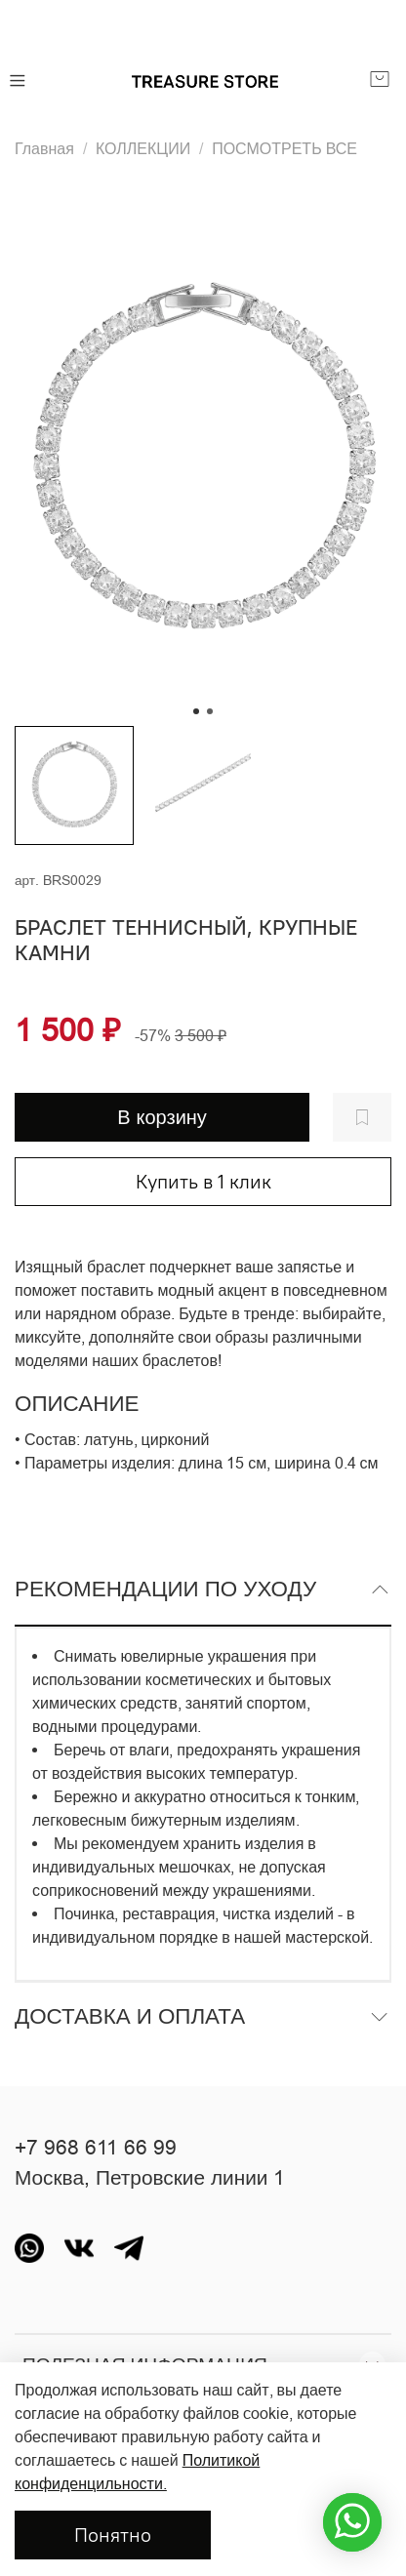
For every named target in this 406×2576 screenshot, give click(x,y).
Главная (44, 148)
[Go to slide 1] (196, 711)
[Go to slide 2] (210, 711)
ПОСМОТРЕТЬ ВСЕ (284, 148)
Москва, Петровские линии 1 (150, 2178)
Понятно (112, 2534)
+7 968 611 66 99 (96, 2147)
